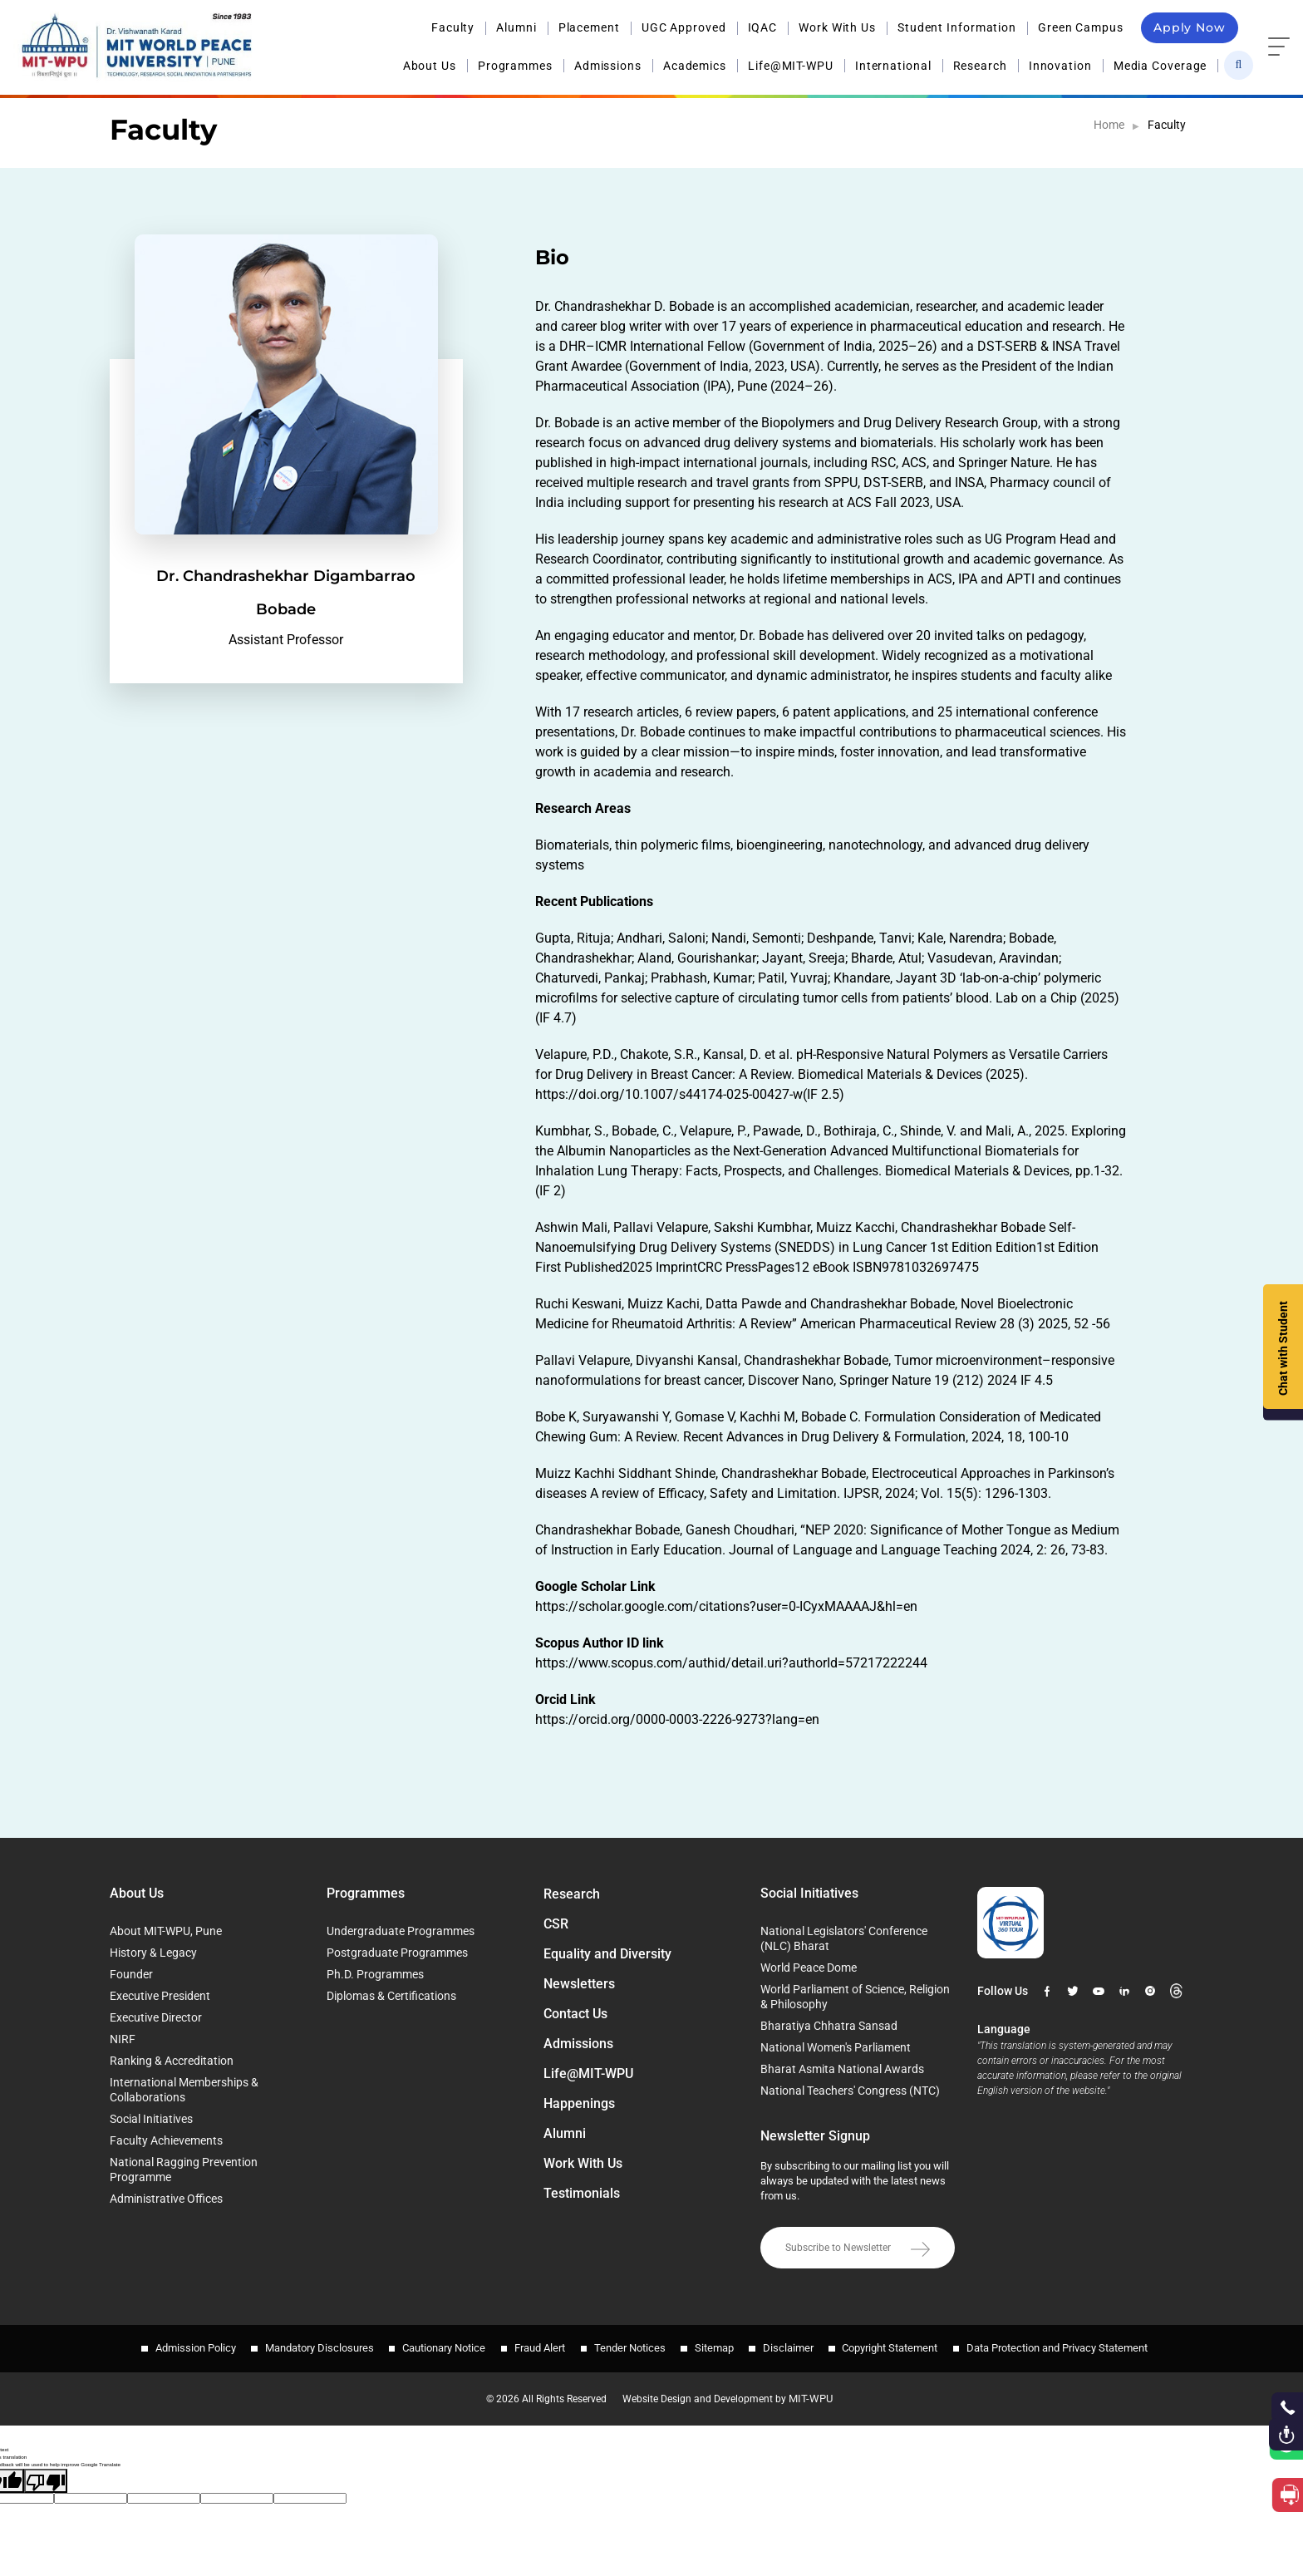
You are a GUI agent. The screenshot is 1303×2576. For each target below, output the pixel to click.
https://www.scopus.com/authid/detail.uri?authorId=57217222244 (731, 1663)
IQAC (763, 27)
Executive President (160, 1995)
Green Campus (1081, 27)
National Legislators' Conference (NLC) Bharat (843, 1938)
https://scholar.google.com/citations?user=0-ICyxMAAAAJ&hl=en (726, 1606)
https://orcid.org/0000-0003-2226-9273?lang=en (677, 1719)
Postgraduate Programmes (397, 1952)
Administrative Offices (166, 2198)
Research (980, 64)
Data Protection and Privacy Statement (1074, 2344)
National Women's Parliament (835, 2047)
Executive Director (156, 2017)
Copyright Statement (903, 2344)
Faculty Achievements (166, 2140)
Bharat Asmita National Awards (842, 2069)
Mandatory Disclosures (306, 2344)
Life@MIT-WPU (790, 64)
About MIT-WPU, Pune (166, 1931)
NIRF (122, 2039)
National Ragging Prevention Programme (184, 2169)
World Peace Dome (808, 1967)
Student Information (956, 27)
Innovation (1060, 64)
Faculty (452, 27)
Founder (131, 1974)
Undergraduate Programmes (400, 1931)
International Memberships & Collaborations (184, 2090)
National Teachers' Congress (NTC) (850, 2090)
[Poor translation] (45, 2473)
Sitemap (718, 2344)
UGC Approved (684, 27)
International (893, 64)
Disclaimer (796, 2344)
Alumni (516, 27)
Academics (694, 64)
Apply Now (1189, 27)
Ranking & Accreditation (172, 2060)
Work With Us (837, 27)
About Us (429, 64)
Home (1109, 124)
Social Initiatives (151, 2118)
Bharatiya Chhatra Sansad (828, 2025)
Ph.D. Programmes (375, 1974)
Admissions (608, 64)
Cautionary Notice (435, 2344)
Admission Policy (178, 2344)
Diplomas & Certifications (391, 1995)
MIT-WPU (820, 2390)
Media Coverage (1160, 64)
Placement (589, 27)
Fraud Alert (535, 2344)
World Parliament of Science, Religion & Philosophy (855, 1996)
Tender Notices (630, 2344)
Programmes (515, 64)
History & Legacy (153, 1952)
